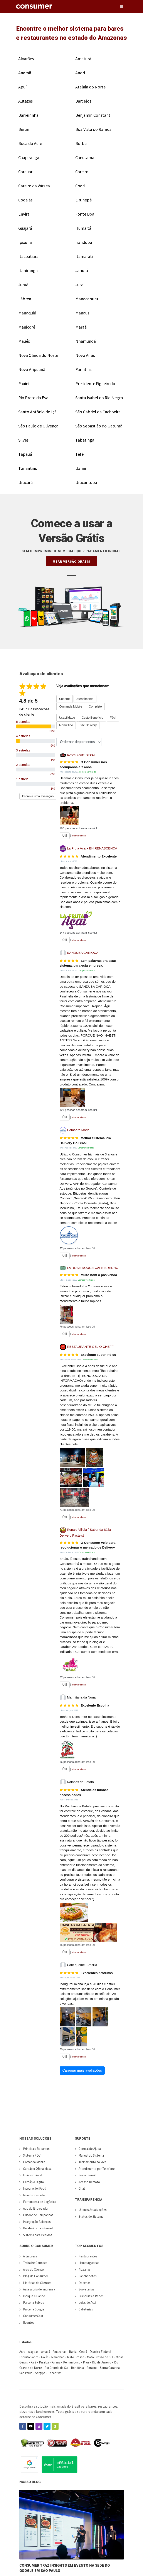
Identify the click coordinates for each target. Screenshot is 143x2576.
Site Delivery (88, 725)
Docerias (85, 2283)
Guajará (25, 228)
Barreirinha (28, 115)
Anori (80, 72)
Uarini (80, 468)
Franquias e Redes (91, 2296)
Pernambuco (71, 2362)
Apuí (22, 87)
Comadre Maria (78, 1130)
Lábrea (24, 298)
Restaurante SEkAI (81, 755)
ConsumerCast (33, 2316)
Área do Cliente (33, 2269)
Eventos (28, 2322)
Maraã (81, 327)
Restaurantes (88, 2256)
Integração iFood (34, 2188)
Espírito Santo (29, 2357)
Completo (95, 706)
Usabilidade (67, 717)
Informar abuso (79, 835)
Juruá (23, 284)
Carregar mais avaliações (82, 2070)
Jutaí (79, 284)
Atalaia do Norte (90, 87)
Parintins (83, 369)
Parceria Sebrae (33, 2302)
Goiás (45, 2357)
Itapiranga (28, 270)
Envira (24, 214)
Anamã (24, 72)
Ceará (83, 2352)
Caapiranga (28, 157)
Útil (64, 835)
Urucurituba (86, 482)
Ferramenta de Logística (39, 2202)
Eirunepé (83, 200)
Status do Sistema (91, 2216)
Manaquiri (27, 313)
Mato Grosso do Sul (100, 2357)
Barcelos (83, 101)
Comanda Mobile (70, 706)
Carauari (25, 171)
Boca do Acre (30, 143)
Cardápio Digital (33, 2182)
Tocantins (55, 2373)
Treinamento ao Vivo (92, 2162)
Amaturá (83, 58)
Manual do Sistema (91, 2155)
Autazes (25, 101)
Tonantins (27, 468)
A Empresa (30, 2256)
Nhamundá (85, 341)
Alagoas (33, 2352)
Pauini (23, 383)
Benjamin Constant (92, 115)
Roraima (91, 2368)
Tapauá (25, 454)
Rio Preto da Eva (33, 397)
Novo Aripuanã (31, 369)
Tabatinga (84, 440)
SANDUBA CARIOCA (82, 952)
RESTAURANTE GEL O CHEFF (90, 1346)
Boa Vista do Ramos (93, 129)
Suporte (64, 699)
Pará (33, 2362)
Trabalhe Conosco (35, 2263)
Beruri (23, 129)
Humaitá (83, 228)
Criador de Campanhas (38, 2215)
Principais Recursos (36, 2149)
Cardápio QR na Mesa (37, 2169)
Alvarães (26, 58)
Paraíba (44, 2362)
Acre (22, 2352)
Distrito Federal (100, 2352)
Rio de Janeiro (101, 2362)
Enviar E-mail (87, 2175)
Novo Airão (85, 355)
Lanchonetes (88, 2276)
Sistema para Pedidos (37, 2235)
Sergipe (40, 2373)
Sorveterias (86, 2289)
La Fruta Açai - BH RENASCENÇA (92, 848)
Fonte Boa (84, 214)
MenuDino (66, 725)
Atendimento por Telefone (97, 2169)
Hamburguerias (89, 2263)
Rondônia (77, 2368)
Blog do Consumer (35, 2276)
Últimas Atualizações (93, 2210)
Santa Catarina (110, 2368)
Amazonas (59, 2352)
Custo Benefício (92, 717)
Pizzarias (85, 2269)
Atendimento (85, 699)
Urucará (25, 482)
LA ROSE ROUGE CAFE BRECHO (92, 1268)
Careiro (81, 171)
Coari (80, 185)
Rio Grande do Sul (56, 2368)
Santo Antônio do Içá (37, 411)
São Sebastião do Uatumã (98, 426)
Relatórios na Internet (38, 2228)
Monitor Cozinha (34, 2195)
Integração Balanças (37, 2222)
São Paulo (25, 2373)
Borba (81, 143)
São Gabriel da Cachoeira (98, 411)
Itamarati (84, 256)
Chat (82, 2188)
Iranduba (83, 242)
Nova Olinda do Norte (38, 355)
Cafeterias (86, 2309)
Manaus (82, 313)
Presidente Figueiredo (95, 383)
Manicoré (26, 327)
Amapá (45, 2352)
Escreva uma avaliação (38, 796)
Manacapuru (86, 298)
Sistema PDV (31, 2155)
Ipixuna (25, 242)
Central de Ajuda (90, 2149)
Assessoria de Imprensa (39, 2289)
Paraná (56, 2362)
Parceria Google (33, 2309)
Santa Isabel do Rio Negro (99, 397)
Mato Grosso (75, 2357)
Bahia (73, 2352)
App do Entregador (36, 2208)
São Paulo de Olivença (38, 426)
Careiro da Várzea (34, 185)
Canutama (84, 157)
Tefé (79, 454)
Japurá (81, 270)
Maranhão (57, 2357)
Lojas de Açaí (87, 2302)
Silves (23, 440)
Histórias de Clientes (37, 2283)
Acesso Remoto (89, 2182)
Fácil (113, 717)
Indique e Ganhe (34, 2296)
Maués (24, 341)
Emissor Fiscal (32, 2175)
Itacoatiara (28, 256)
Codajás (25, 200)
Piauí (86, 2362)
